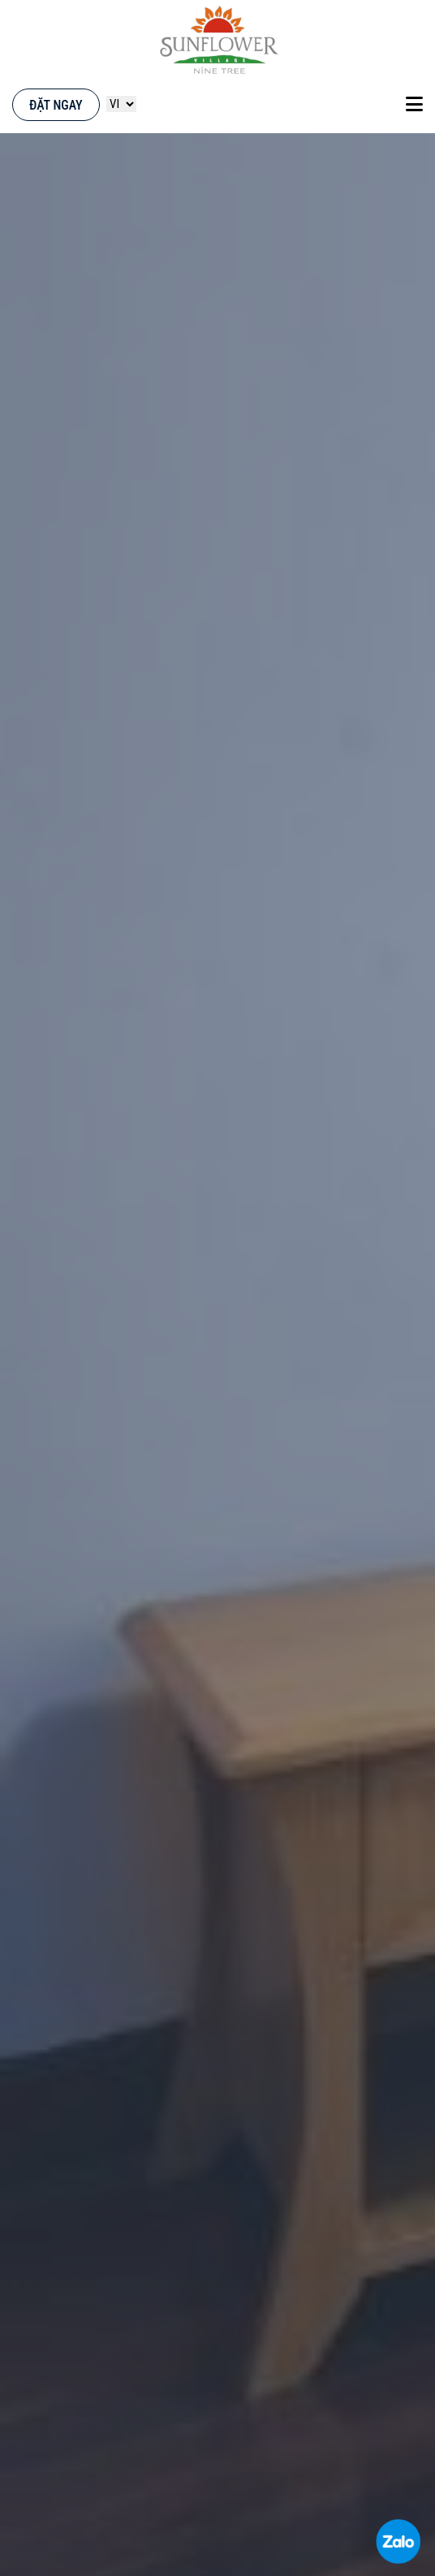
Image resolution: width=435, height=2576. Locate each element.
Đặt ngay (56, 105)
